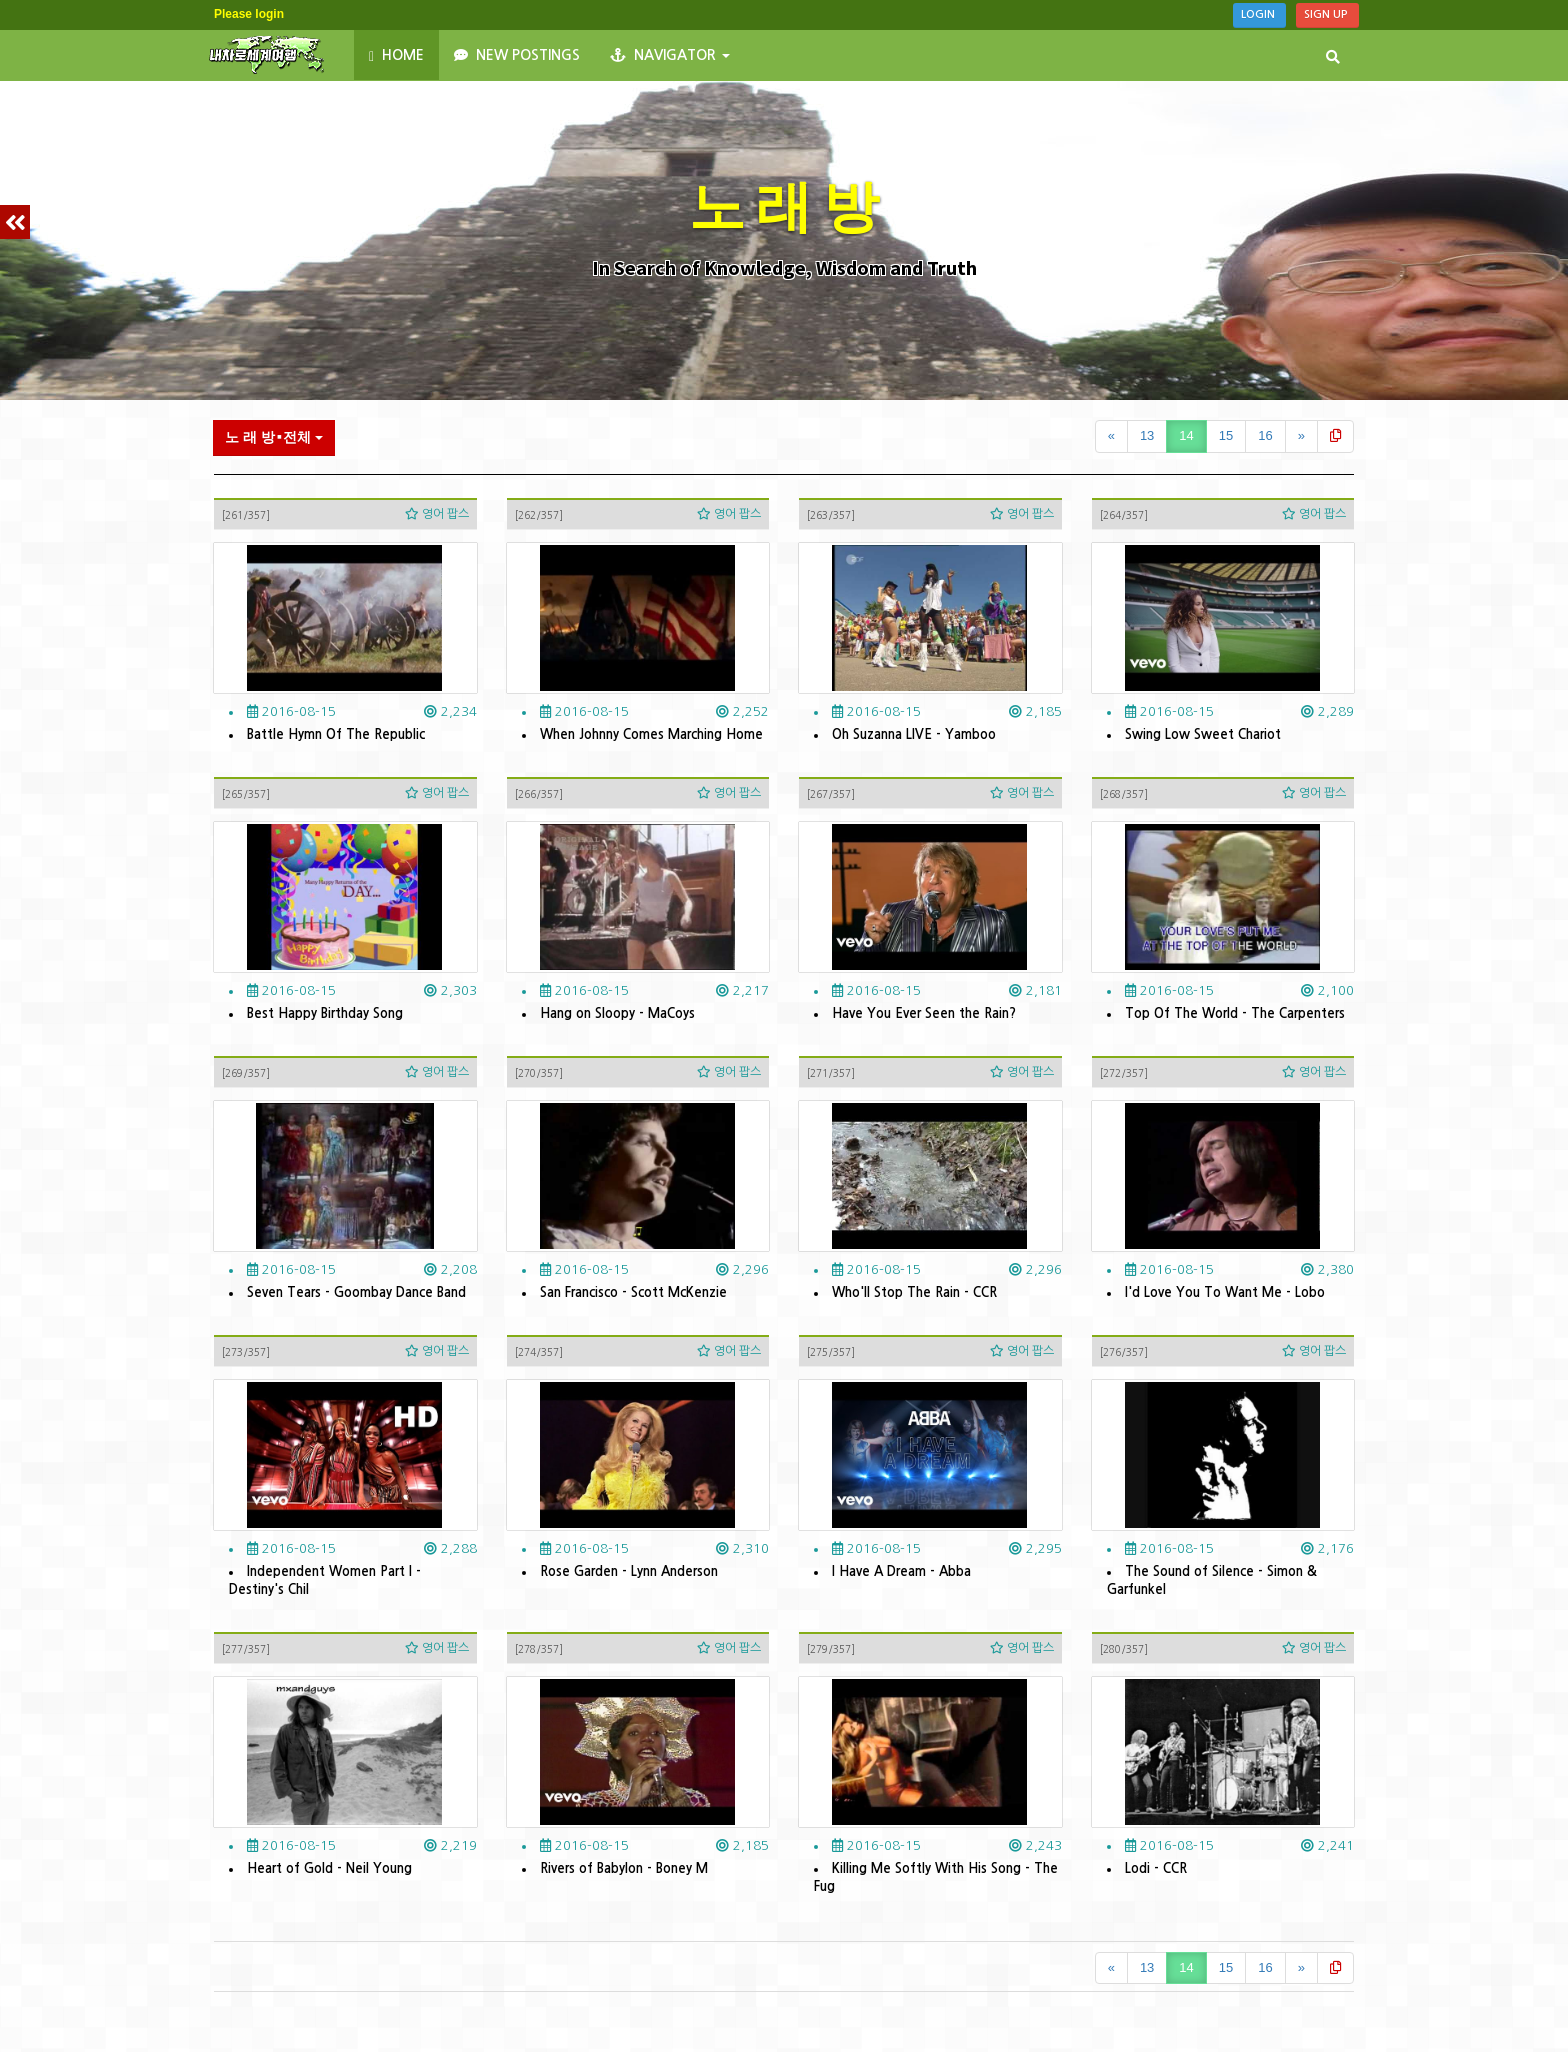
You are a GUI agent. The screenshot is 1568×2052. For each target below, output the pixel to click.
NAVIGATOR (670, 55)
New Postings (517, 55)
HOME (396, 56)
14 (1186, 435)
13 (1147, 435)
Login (1259, 14)
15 (1226, 435)
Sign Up (1327, 14)
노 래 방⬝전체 (274, 437)
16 (1265, 435)
